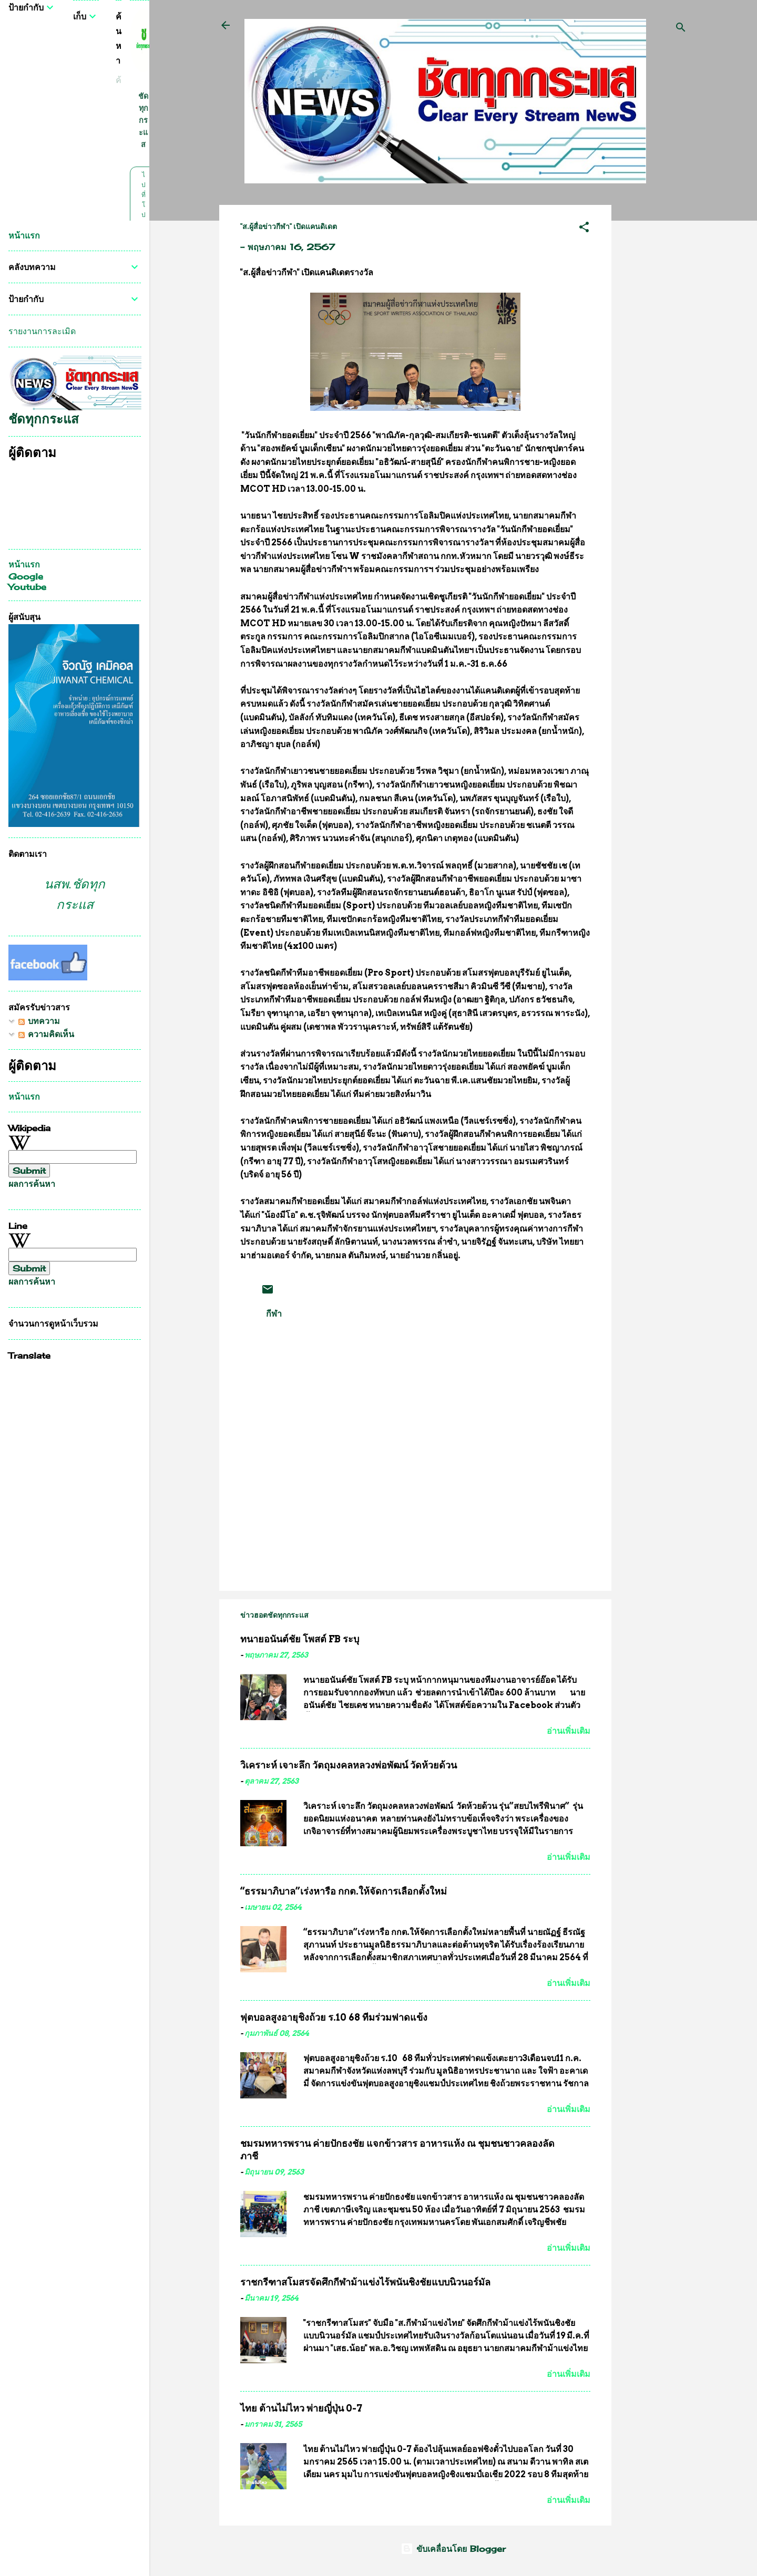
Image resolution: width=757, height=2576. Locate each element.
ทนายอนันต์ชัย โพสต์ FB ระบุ (299, 1638)
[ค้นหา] (680, 29)
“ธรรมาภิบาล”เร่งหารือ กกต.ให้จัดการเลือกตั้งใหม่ (343, 1891)
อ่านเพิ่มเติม (568, 1731)
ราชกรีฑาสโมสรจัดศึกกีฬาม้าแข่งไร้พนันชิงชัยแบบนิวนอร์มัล (365, 2282)
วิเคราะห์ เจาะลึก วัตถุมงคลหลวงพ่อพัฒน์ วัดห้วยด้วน (348, 1765)
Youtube (27, 587)
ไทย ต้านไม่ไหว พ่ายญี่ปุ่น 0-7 (301, 2408)
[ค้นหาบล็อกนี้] (118, 80)
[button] (584, 228)
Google (25, 576)
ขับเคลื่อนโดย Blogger (453, 2548)
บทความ (39, 1021)
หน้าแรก (24, 235)
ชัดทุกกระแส (143, 120)
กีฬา (274, 1313)
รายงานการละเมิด (42, 331)
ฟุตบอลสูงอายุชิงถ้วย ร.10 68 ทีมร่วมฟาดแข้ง (333, 2017)
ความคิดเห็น (46, 1034)
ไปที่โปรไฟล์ (143, 214)
